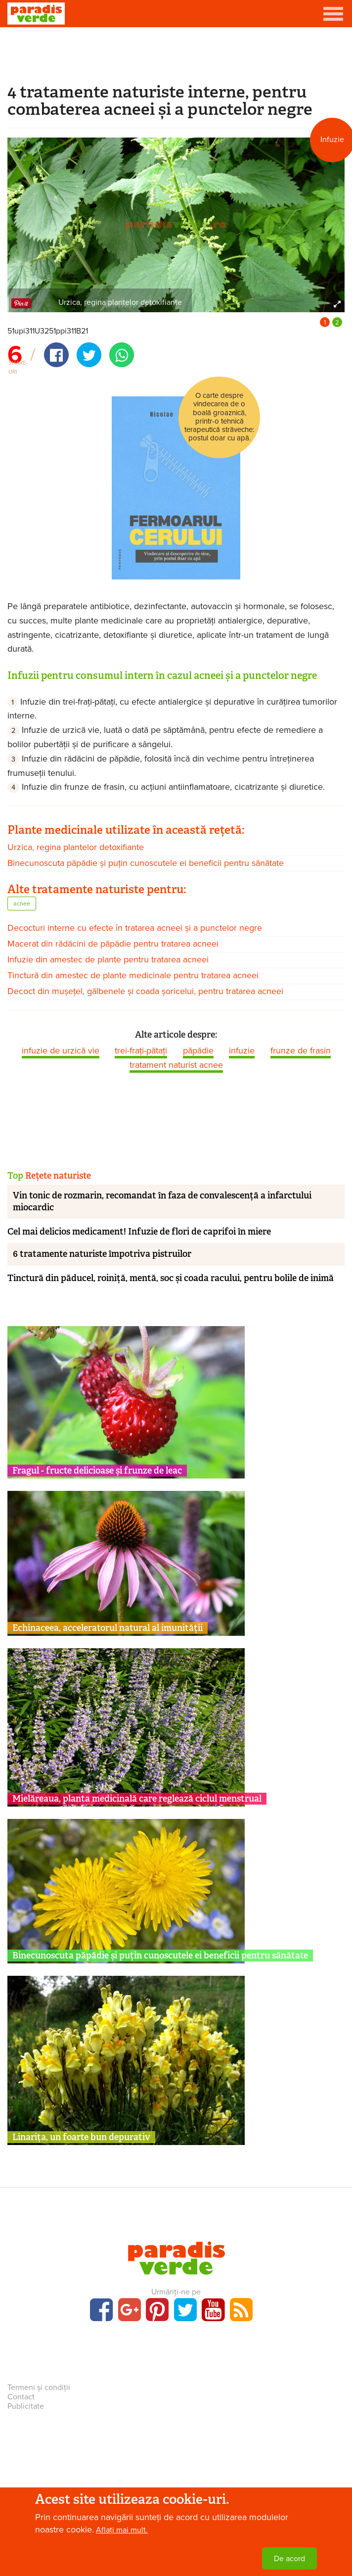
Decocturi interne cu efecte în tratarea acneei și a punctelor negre (134, 927)
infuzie (242, 1050)
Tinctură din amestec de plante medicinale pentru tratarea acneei (133, 975)
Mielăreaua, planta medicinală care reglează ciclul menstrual (137, 1799)
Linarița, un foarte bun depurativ (81, 2137)
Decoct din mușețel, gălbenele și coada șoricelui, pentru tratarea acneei (145, 991)
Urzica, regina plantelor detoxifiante (75, 847)
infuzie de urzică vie (60, 1050)
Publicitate (25, 2406)
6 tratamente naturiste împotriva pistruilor (102, 1254)
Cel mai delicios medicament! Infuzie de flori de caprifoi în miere (139, 1232)
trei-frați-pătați (141, 1050)
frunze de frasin (300, 1050)
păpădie (198, 1050)
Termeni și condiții (38, 2387)
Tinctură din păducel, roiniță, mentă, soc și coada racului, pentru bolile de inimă (170, 1278)
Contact (21, 2397)
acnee (21, 903)
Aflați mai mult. (122, 2530)
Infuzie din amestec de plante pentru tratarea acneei (108, 959)
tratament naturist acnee (176, 1064)
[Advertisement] (176, 53)
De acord (289, 2559)
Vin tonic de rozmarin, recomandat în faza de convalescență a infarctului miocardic (162, 1201)
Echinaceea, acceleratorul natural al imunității (107, 1628)
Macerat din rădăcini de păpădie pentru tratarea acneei (113, 943)
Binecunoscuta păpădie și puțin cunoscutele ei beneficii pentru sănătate (145, 863)
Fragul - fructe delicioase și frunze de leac (97, 1471)
